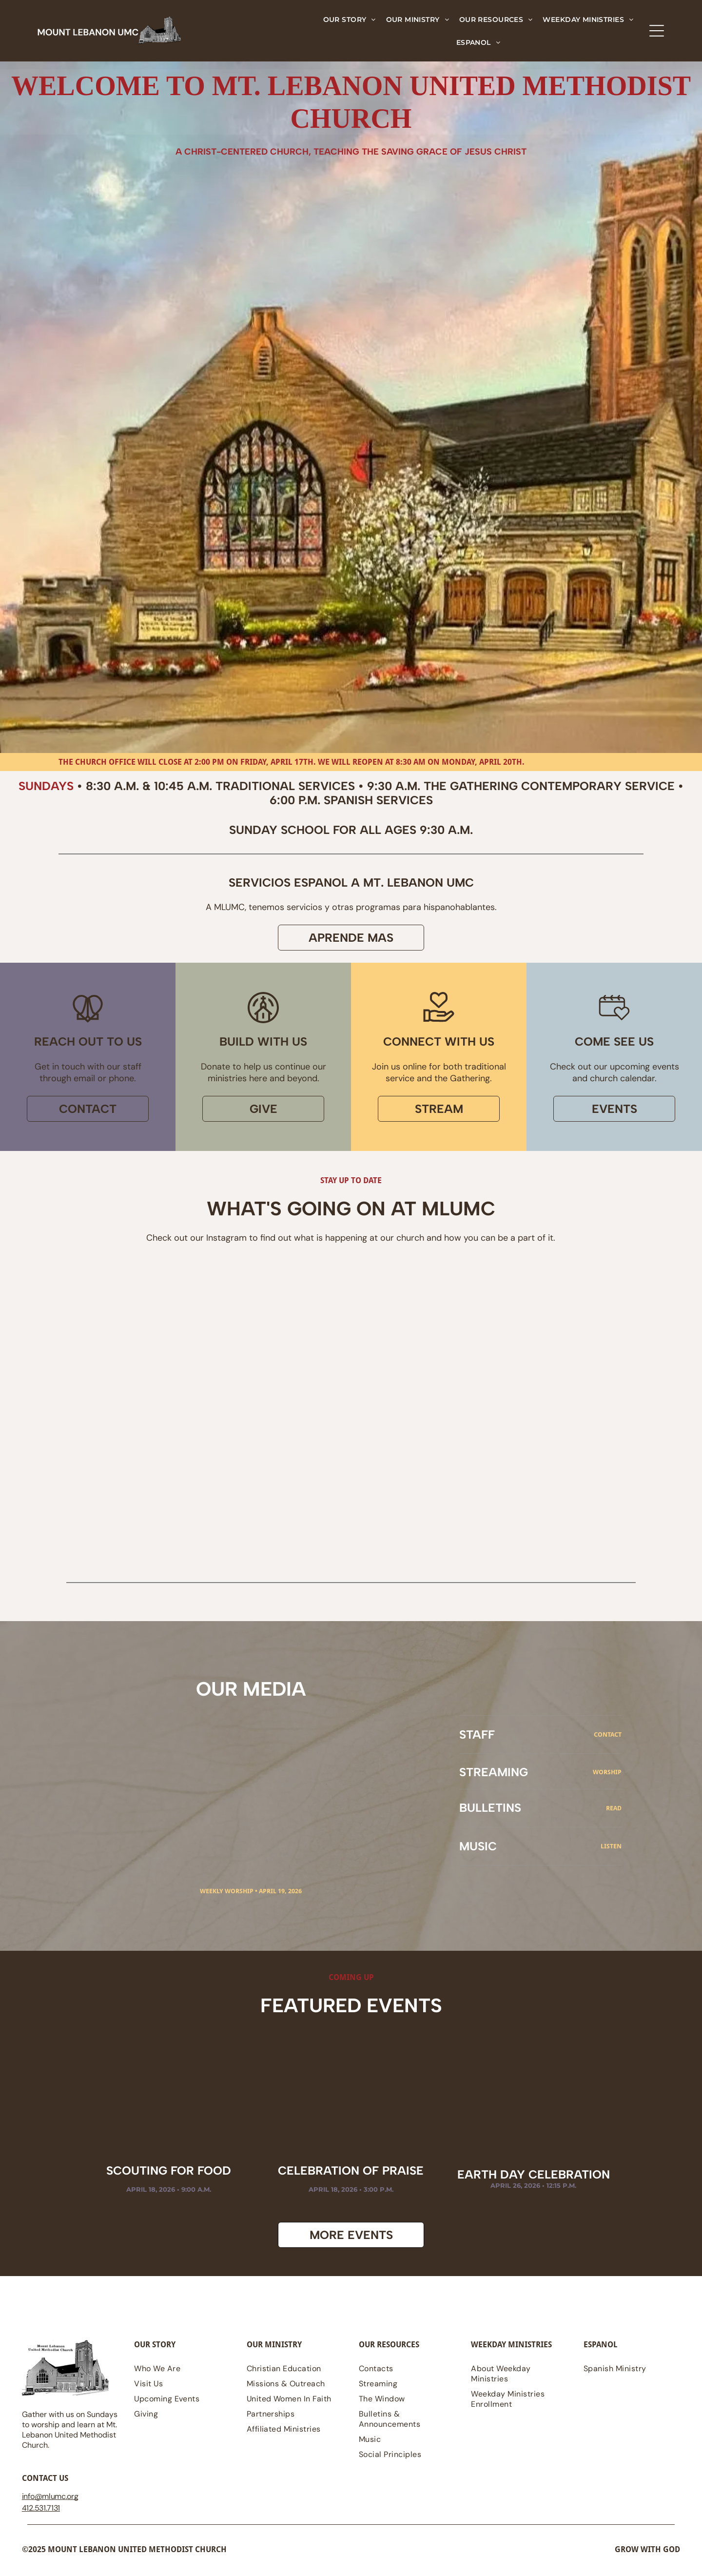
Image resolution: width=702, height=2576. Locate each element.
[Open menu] (656, 30)
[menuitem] (349, 19)
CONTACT (608, 1740)
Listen (611, 1851)
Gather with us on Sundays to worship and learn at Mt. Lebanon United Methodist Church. (69, 2435)
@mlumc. (51, 2502)
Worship (607, 1777)
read (614, 1813)
